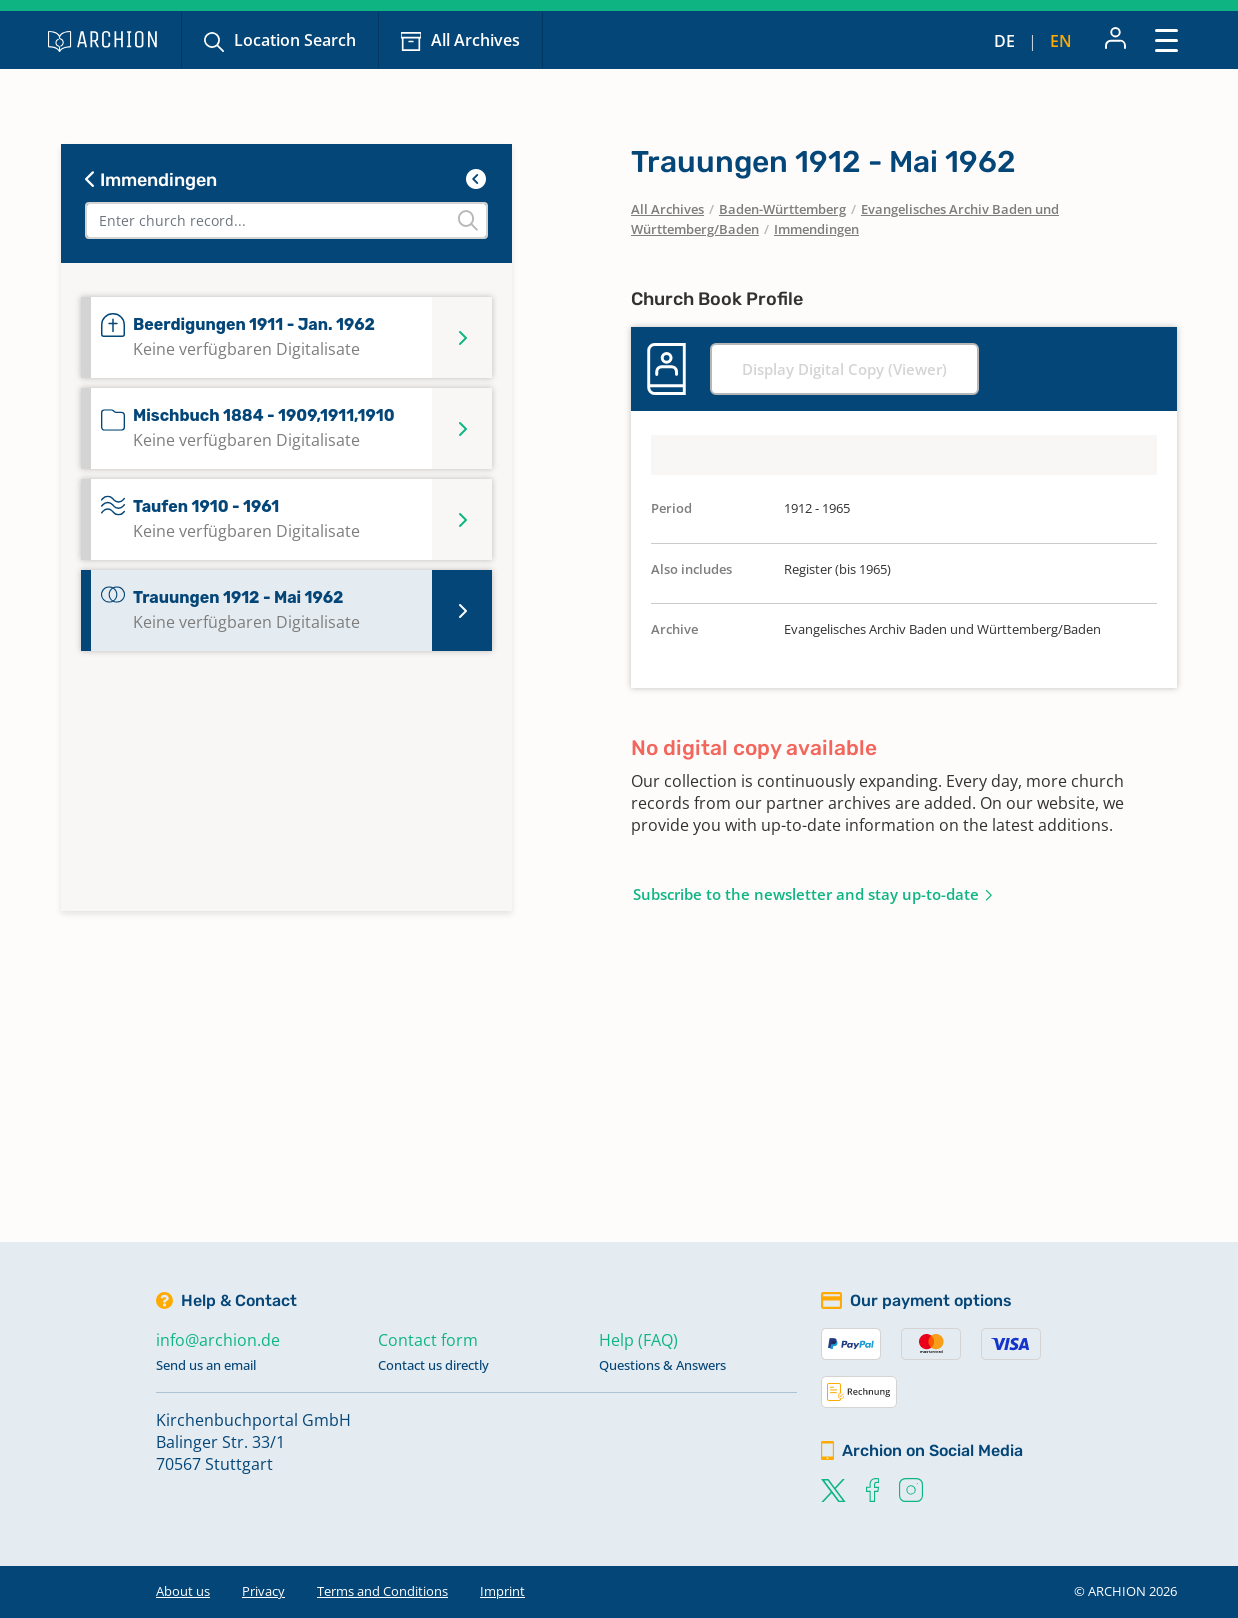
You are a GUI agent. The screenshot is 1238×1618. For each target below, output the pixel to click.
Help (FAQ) (638, 1340)
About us (183, 1591)
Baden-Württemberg (782, 209)
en (1061, 41)
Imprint (502, 1591)
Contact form (428, 1340)
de (1004, 41)
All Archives (475, 40)
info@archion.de (218, 1340)
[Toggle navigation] (1166, 39)
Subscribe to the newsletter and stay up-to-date (806, 894)
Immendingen (151, 180)
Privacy (263, 1591)
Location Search (295, 40)
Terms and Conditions (382, 1591)
